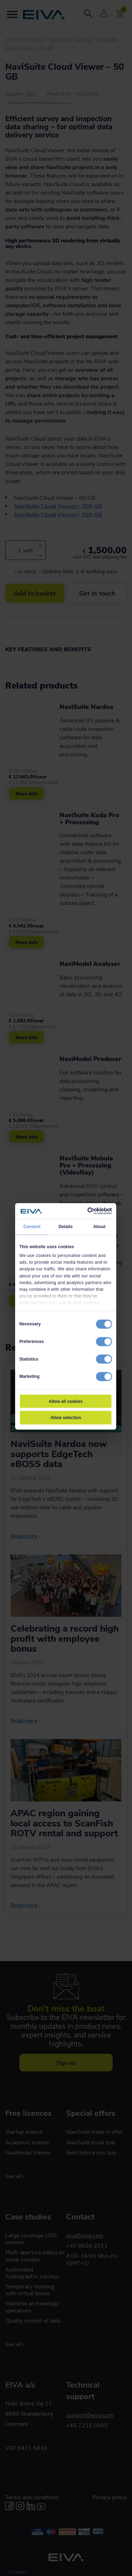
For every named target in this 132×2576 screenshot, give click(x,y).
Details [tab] (65, 1226)
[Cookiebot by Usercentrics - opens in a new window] (88, 1210)
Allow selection (65, 1417)
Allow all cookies (66, 1401)
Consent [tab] (31, 1226)
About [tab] (99, 1226)
